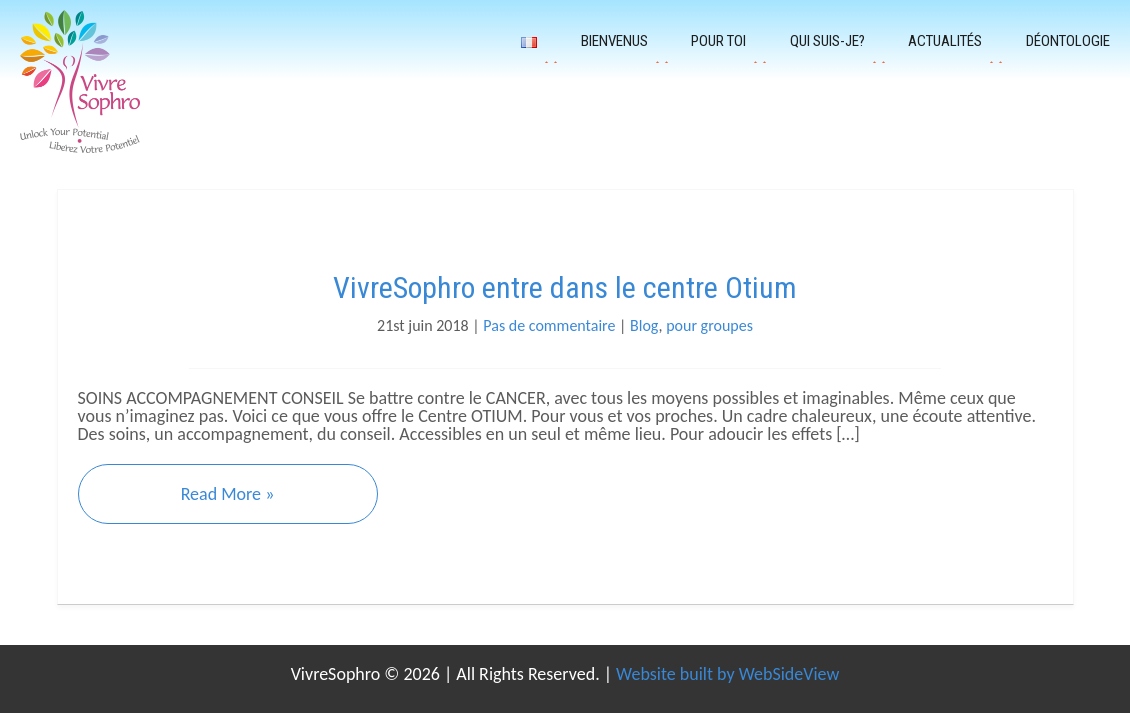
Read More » (228, 494)
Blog (644, 325)
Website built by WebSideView (727, 674)
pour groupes (709, 325)
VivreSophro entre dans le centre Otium (565, 287)
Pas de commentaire (549, 325)
